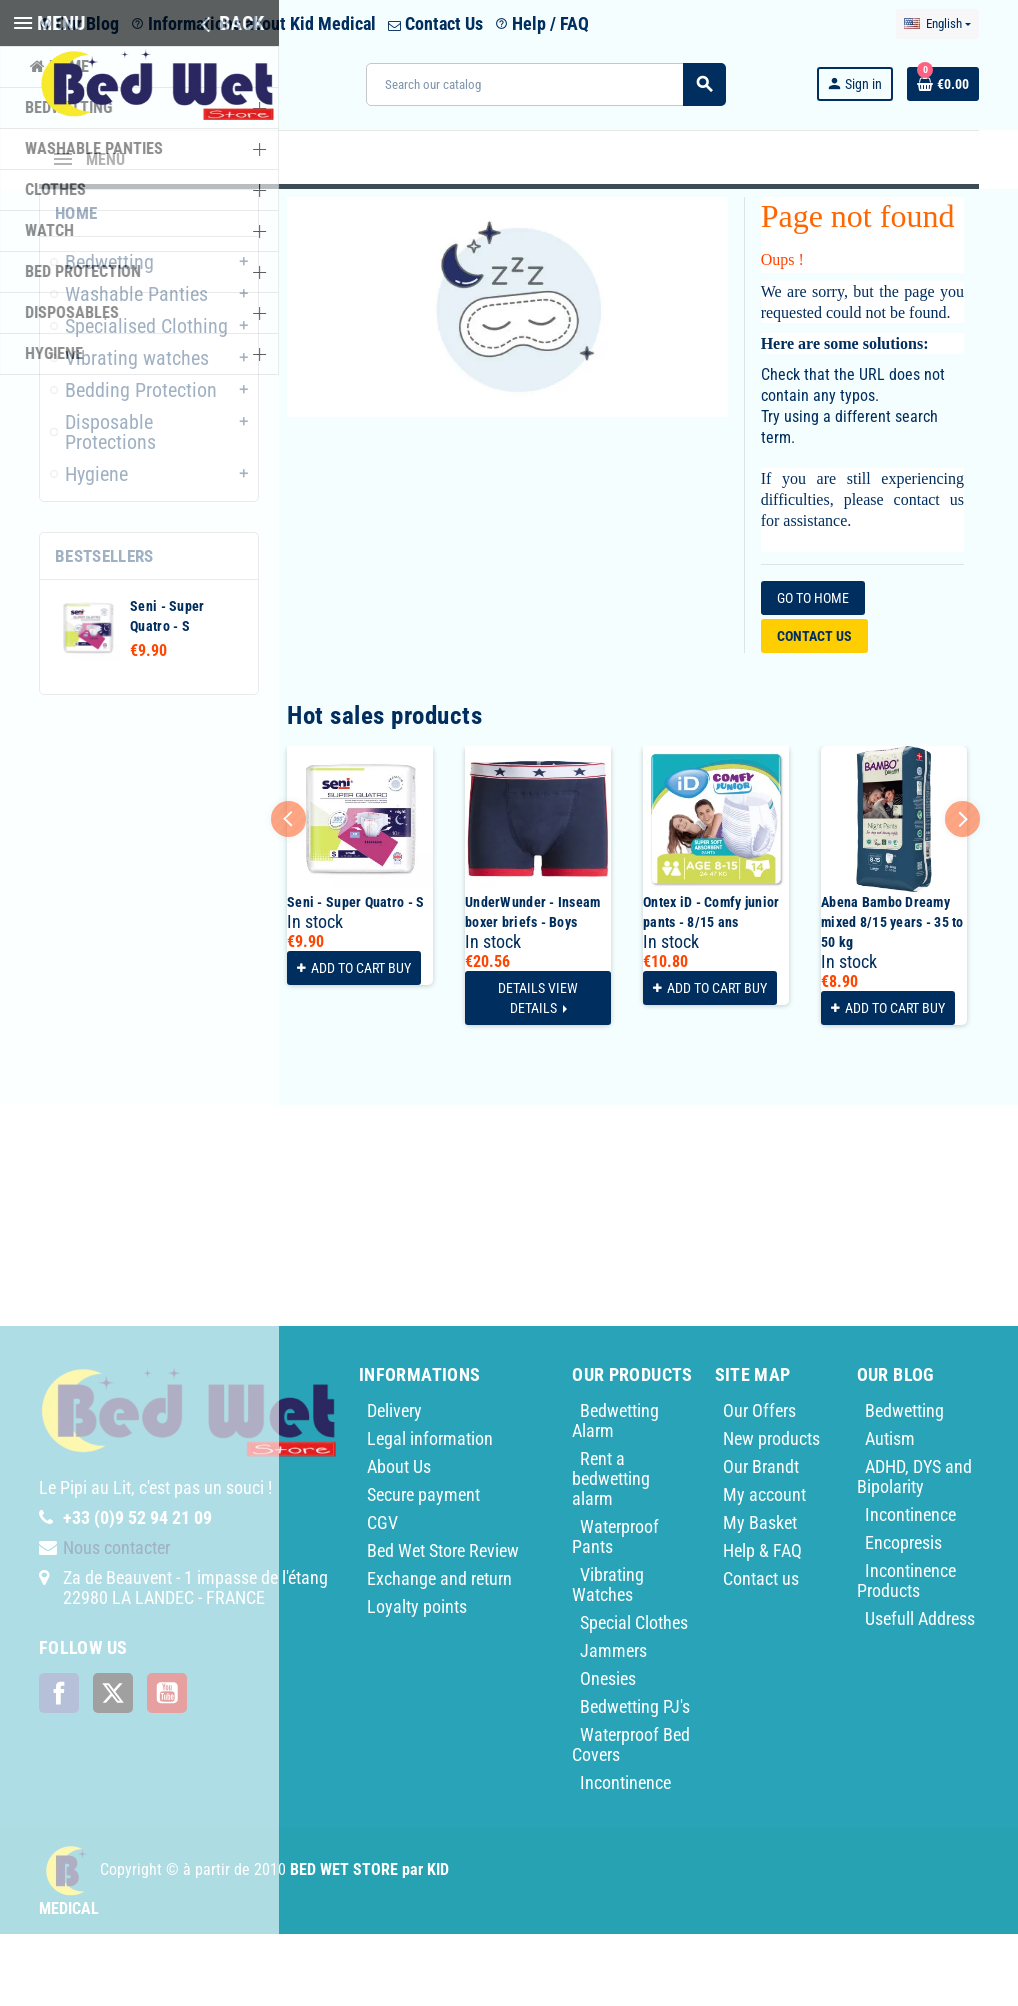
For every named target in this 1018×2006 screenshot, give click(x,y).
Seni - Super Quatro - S (355, 974)
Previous (288, 890)
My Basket (760, 1594)
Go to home (813, 670)
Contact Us (435, 23)
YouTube (167, 1765)
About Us (399, 1538)
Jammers (613, 1722)
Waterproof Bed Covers (631, 1816)
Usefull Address (920, 1690)
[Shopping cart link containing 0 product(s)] (943, 84)
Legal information (430, 1510)
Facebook (59, 1765)
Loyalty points (417, 1678)
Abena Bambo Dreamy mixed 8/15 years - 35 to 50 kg (892, 994)
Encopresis (903, 1614)
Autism (890, 1510)
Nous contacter (116, 1619)
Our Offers (759, 1482)
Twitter (113, 1765)
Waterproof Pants (615, 1608)
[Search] (545, 84)
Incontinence (625, 1854)
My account (764, 1566)
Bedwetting (904, 1482)
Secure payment (423, 1566)
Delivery (394, 1482)
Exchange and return (439, 1650)
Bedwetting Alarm (615, 1492)
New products (771, 1510)
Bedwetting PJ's (635, 1778)
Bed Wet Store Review (443, 1622)
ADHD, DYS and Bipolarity (914, 1548)
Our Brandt (761, 1538)
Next (962, 890)
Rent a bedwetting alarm (611, 1550)
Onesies (608, 1750)
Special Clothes (634, 1694)
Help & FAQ (762, 1622)
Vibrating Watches (608, 1656)
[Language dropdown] (937, 24)
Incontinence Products (906, 1652)
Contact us (814, 708)
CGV (382, 1594)
